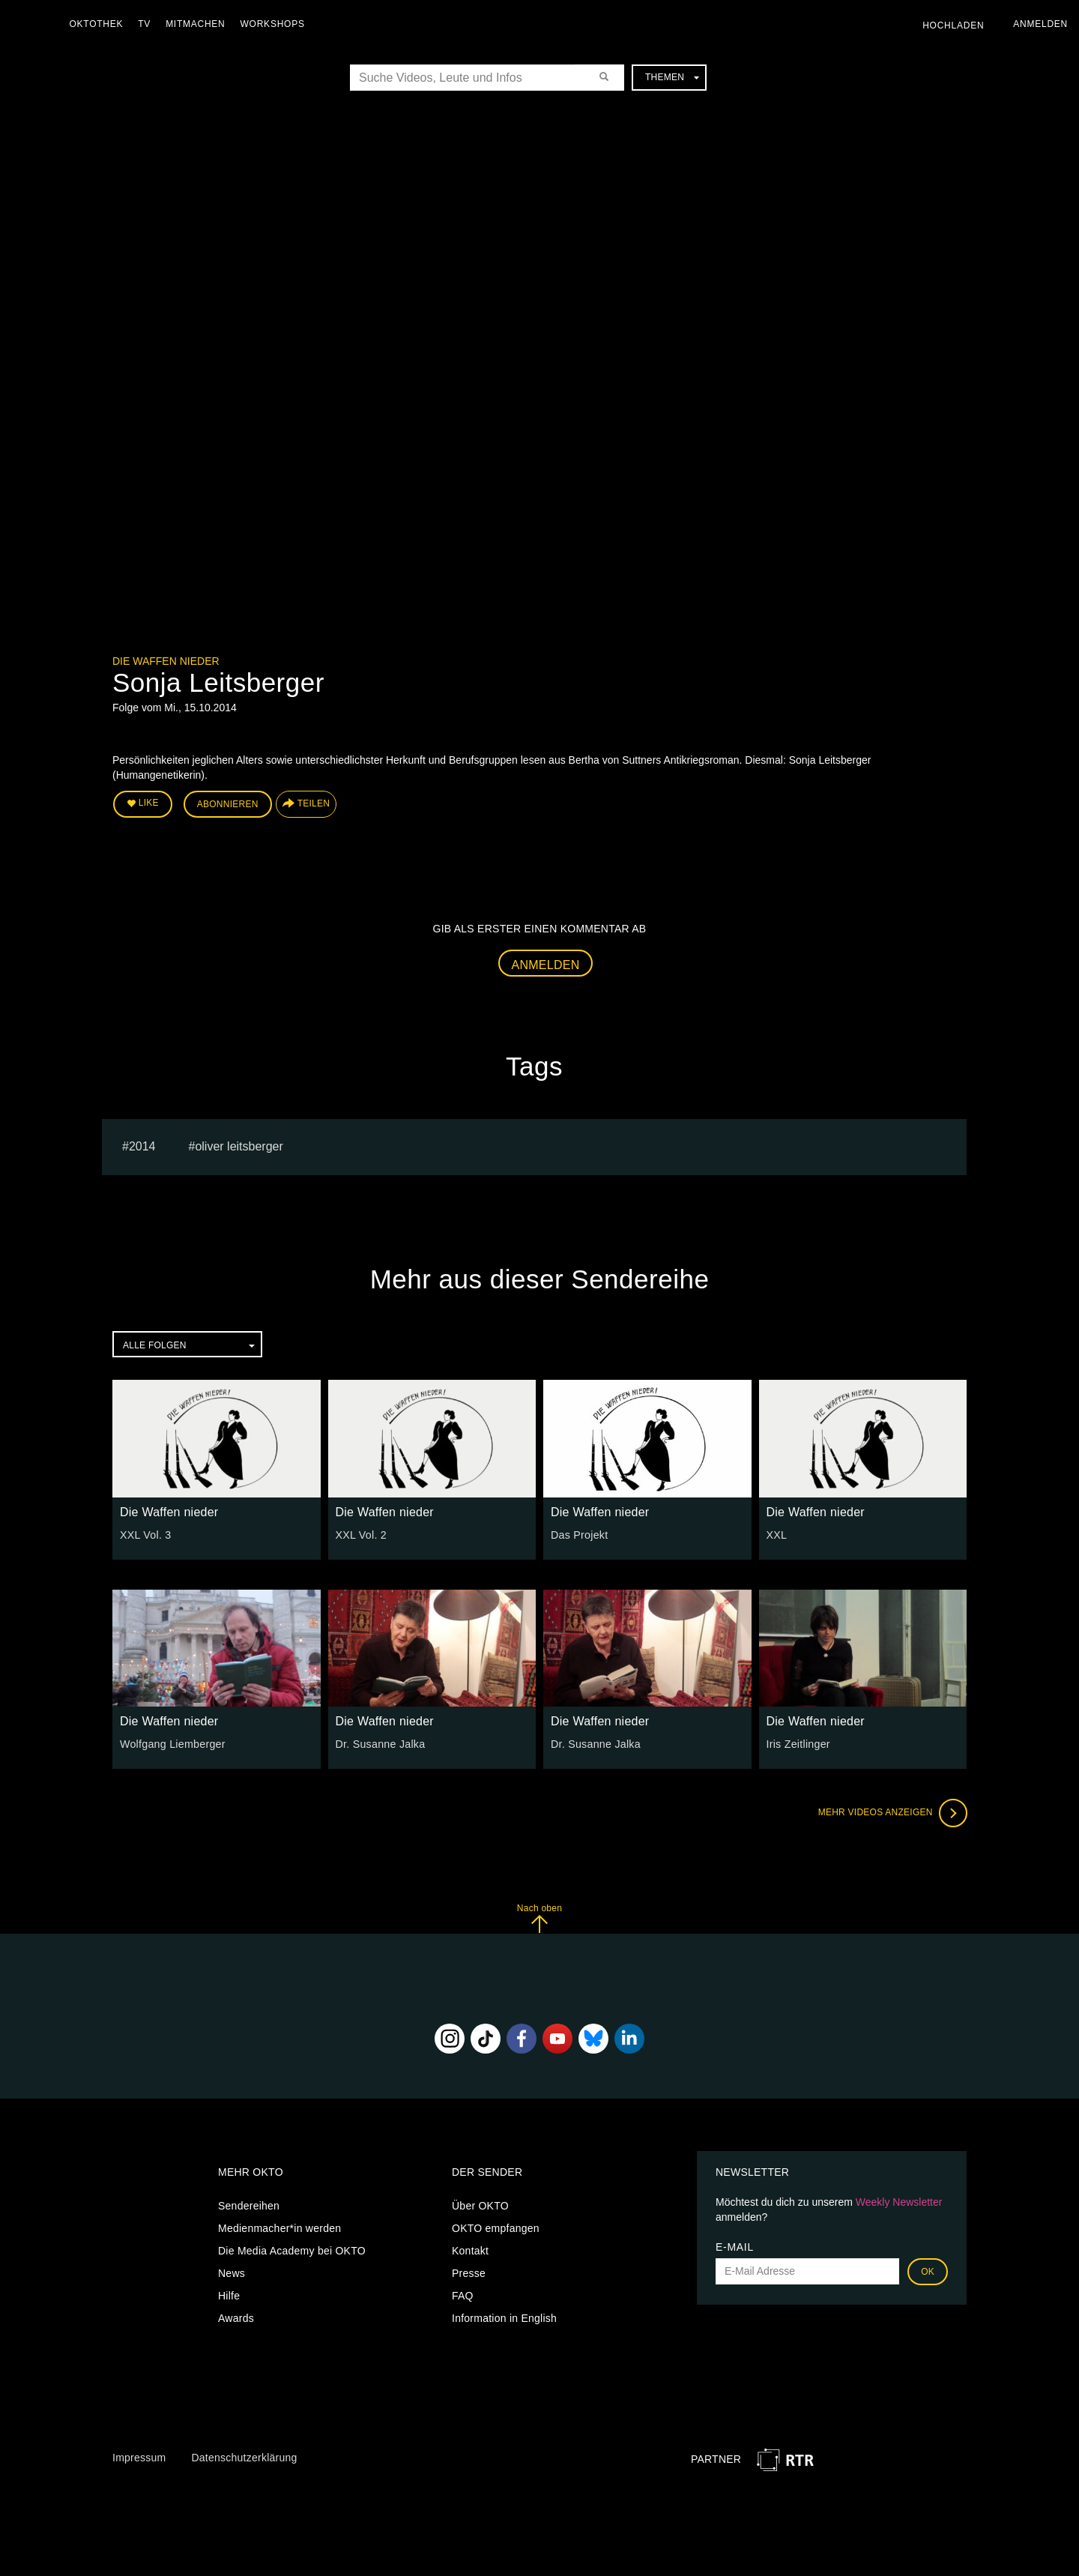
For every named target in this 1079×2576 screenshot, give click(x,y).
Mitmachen (197, 24)
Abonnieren (228, 803)
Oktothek (98, 24)
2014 (142, 1145)
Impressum (139, 2457)
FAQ (463, 2295)
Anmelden (546, 964)
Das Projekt (579, 1534)
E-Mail (735, 2246)
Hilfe (229, 2295)
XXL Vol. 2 (361, 1534)
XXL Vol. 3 (145, 1534)
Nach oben (539, 1917)
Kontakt (470, 2250)
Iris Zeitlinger (798, 1743)
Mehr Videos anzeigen (892, 1812)
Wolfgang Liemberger (171, 1743)
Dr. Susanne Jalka (380, 1743)
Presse (469, 2272)
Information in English (504, 2317)
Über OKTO (480, 2205)
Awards (236, 2317)
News (231, 2272)
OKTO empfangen (496, 2227)
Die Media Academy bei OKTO (292, 2250)
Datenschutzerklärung (244, 2457)
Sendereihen (248, 2205)
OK (927, 2271)
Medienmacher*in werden (279, 2227)
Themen (672, 77)
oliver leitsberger (238, 1145)
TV (146, 24)
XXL (777, 1534)
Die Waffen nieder (166, 661)
